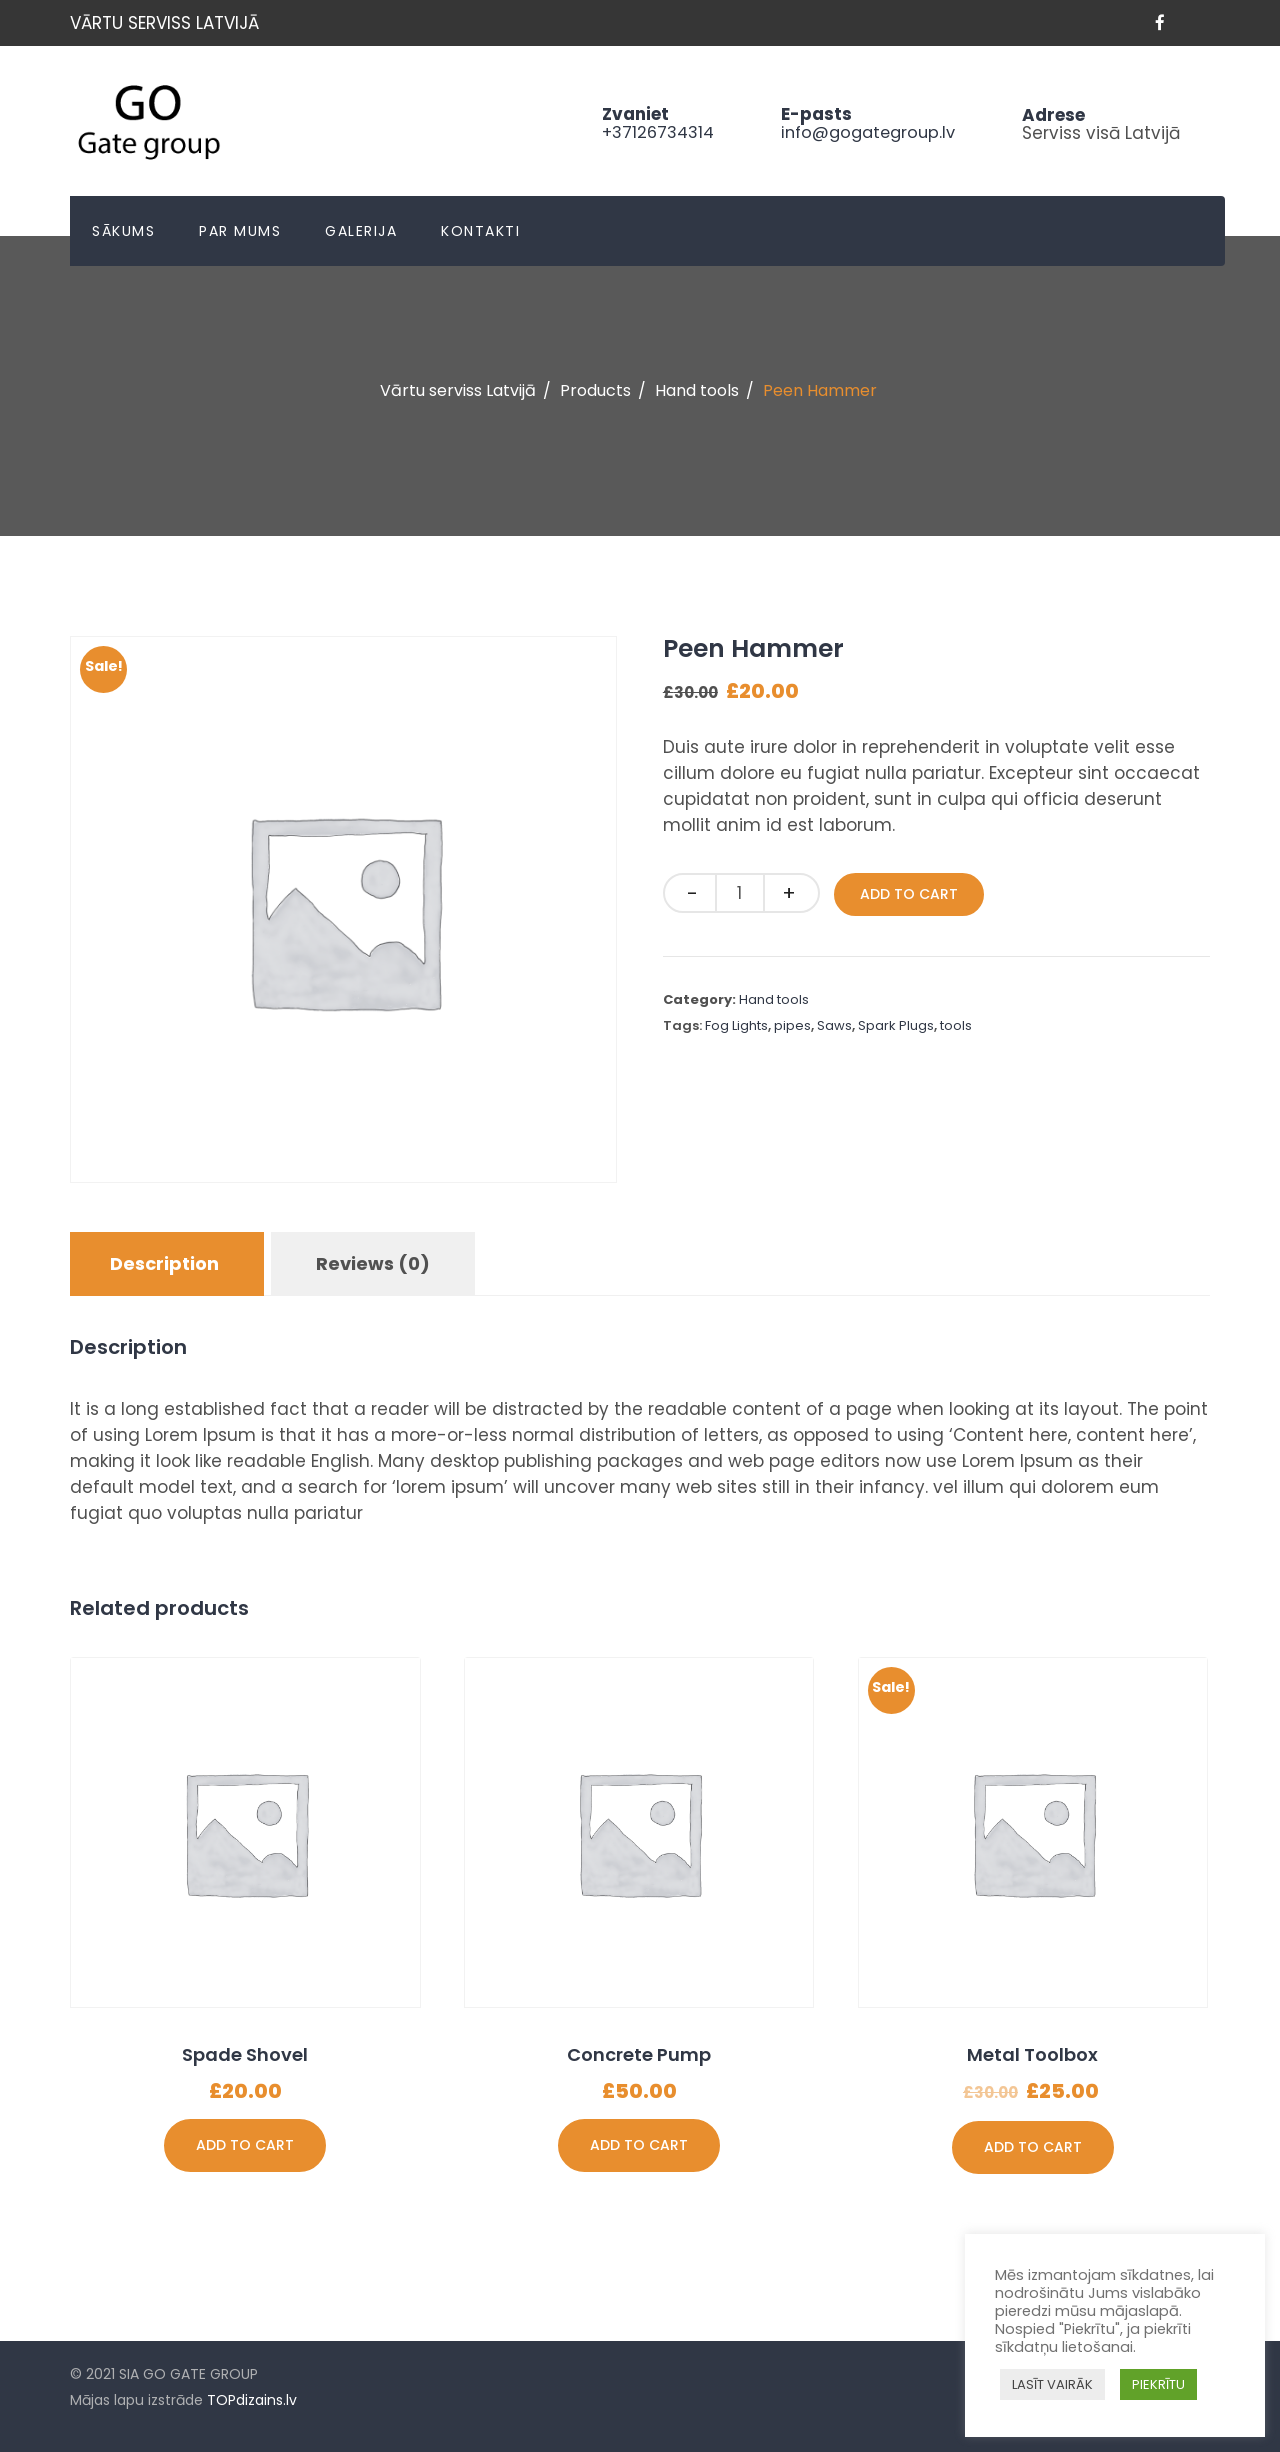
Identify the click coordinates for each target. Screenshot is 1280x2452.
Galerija (361, 231)
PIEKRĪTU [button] (1158, 2384)
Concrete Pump (639, 2054)
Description (164, 1263)
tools (956, 1025)
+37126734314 (645, 132)
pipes (792, 1025)
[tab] (164, 1264)
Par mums (240, 231)
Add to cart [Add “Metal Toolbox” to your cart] (1033, 2147)
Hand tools (774, 999)
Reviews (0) (373, 1263)
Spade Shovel (245, 2054)
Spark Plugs (896, 1025)
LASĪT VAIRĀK (1052, 2384)
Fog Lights (736, 1025)
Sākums (123, 231)
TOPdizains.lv (252, 2400)
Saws (834, 1025)
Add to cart (909, 894)
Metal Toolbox (1032, 2054)
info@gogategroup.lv (863, 132)
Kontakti (480, 231)
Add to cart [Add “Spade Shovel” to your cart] (245, 2145)
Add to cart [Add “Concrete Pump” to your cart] (639, 2145)
